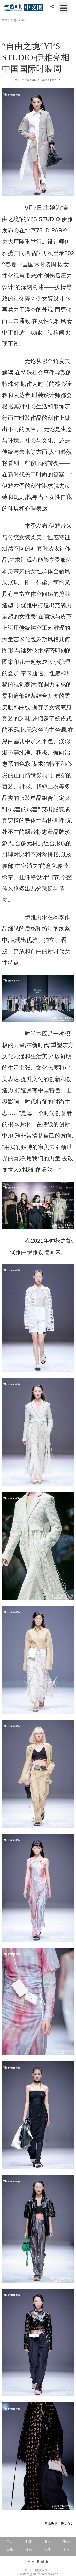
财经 (66, 2541)
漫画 (28, 2549)
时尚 (24, 20)
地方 (66, 2549)
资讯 (47, 2541)
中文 (31, 2561)
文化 (9, 2549)
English (42, 2561)
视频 (47, 2549)
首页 (9, 2541)
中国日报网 (9, 20)
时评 (28, 2541)
